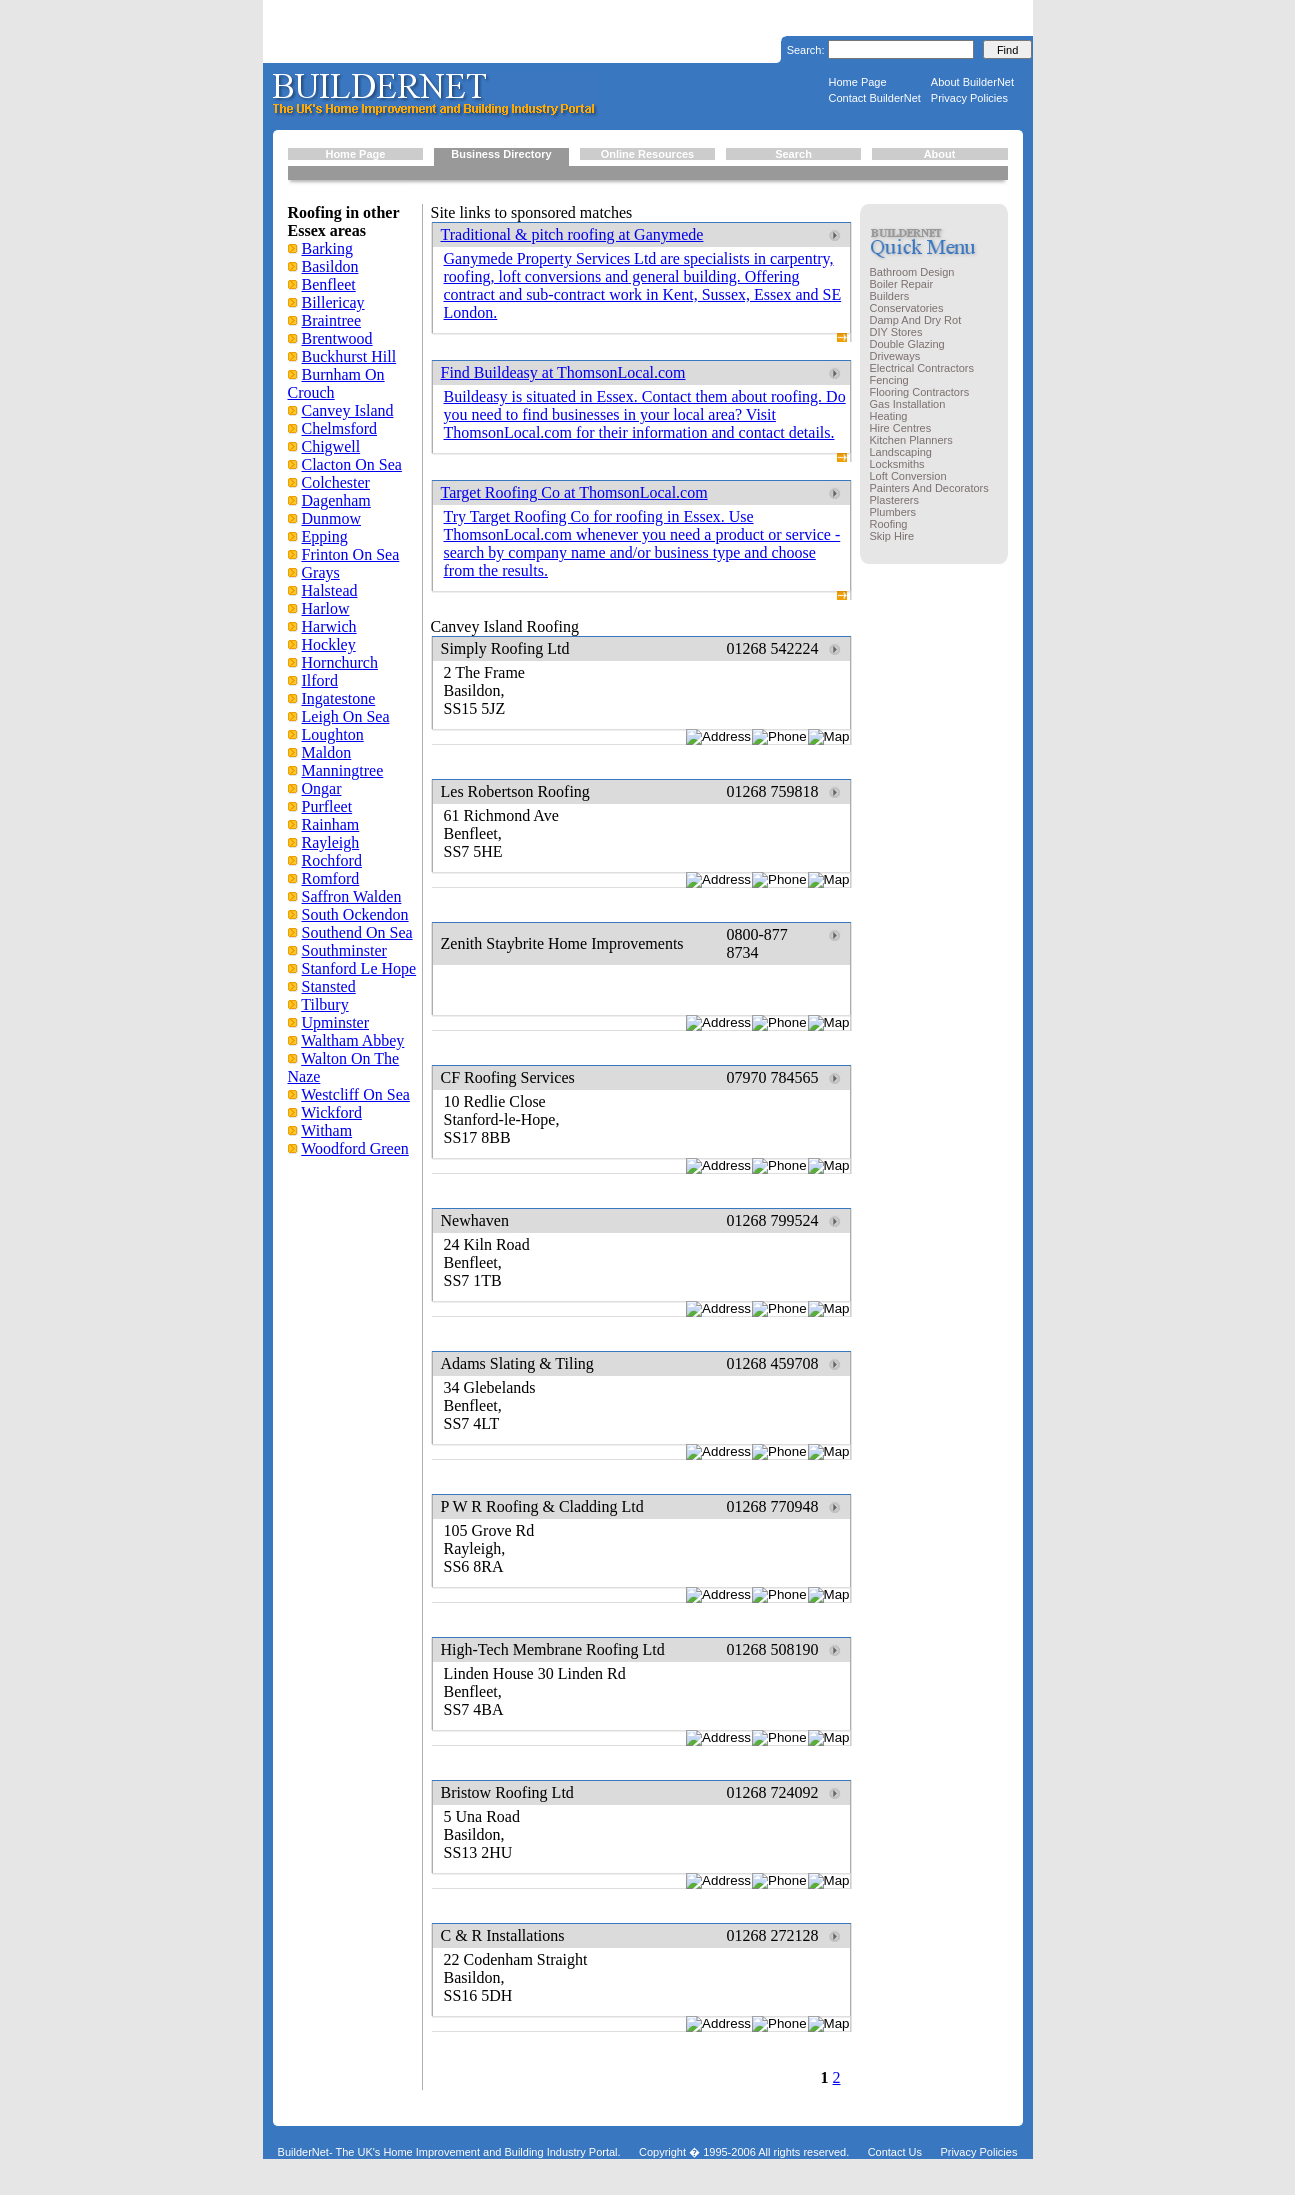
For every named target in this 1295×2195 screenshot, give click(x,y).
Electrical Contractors (922, 368)
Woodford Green (355, 1148)
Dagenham (336, 500)
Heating (889, 416)
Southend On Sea (357, 932)
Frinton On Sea (351, 554)
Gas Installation (908, 404)
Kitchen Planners (911, 440)
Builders (890, 296)
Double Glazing (907, 344)
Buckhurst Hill (349, 356)
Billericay (333, 302)
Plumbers (893, 512)
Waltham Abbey (352, 1040)
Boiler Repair (902, 284)
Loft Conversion (908, 476)
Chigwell (331, 446)
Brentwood (337, 338)
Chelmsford (340, 428)
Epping (325, 536)
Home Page (858, 82)
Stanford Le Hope (359, 968)
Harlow (326, 608)
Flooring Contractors (920, 392)
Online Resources (648, 154)
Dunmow (332, 518)
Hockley (329, 644)
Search (793, 154)
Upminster (336, 1022)
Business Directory (501, 154)
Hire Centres (901, 428)
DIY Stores (896, 332)
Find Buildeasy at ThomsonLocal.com (563, 372)
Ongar (322, 788)
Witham (326, 1130)
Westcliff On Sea (355, 1094)
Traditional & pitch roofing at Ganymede (572, 234)
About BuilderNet (972, 82)
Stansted (329, 986)
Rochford (332, 860)
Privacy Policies (969, 98)
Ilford (320, 680)
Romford (331, 878)
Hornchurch (340, 662)
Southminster (344, 950)
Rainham (331, 824)
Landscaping (901, 452)
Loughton (333, 734)
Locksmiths (897, 464)
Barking (328, 248)
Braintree (332, 320)
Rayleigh (331, 842)
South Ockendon (355, 914)
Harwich (329, 626)
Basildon (330, 266)
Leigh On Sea (346, 716)
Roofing (889, 524)
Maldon (327, 752)
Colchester (336, 482)
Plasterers (895, 500)
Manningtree (343, 770)
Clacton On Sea (352, 464)
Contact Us (895, 2152)
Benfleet (329, 284)
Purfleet (327, 806)
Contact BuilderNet (875, 98)
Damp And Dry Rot (916, 320)
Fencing (889, 380)
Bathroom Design (912, 272)
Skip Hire (892, 536)
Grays (321, 572)
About (940, 154)
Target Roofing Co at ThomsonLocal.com (574, 492)
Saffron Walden (352, 896)
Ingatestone (339, 698)
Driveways (895, 356)
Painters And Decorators (929, 488)
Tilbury (324, 1004)
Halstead (330, 590)
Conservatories (907, 308)
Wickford (331, 1112)
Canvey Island (348, 410)
